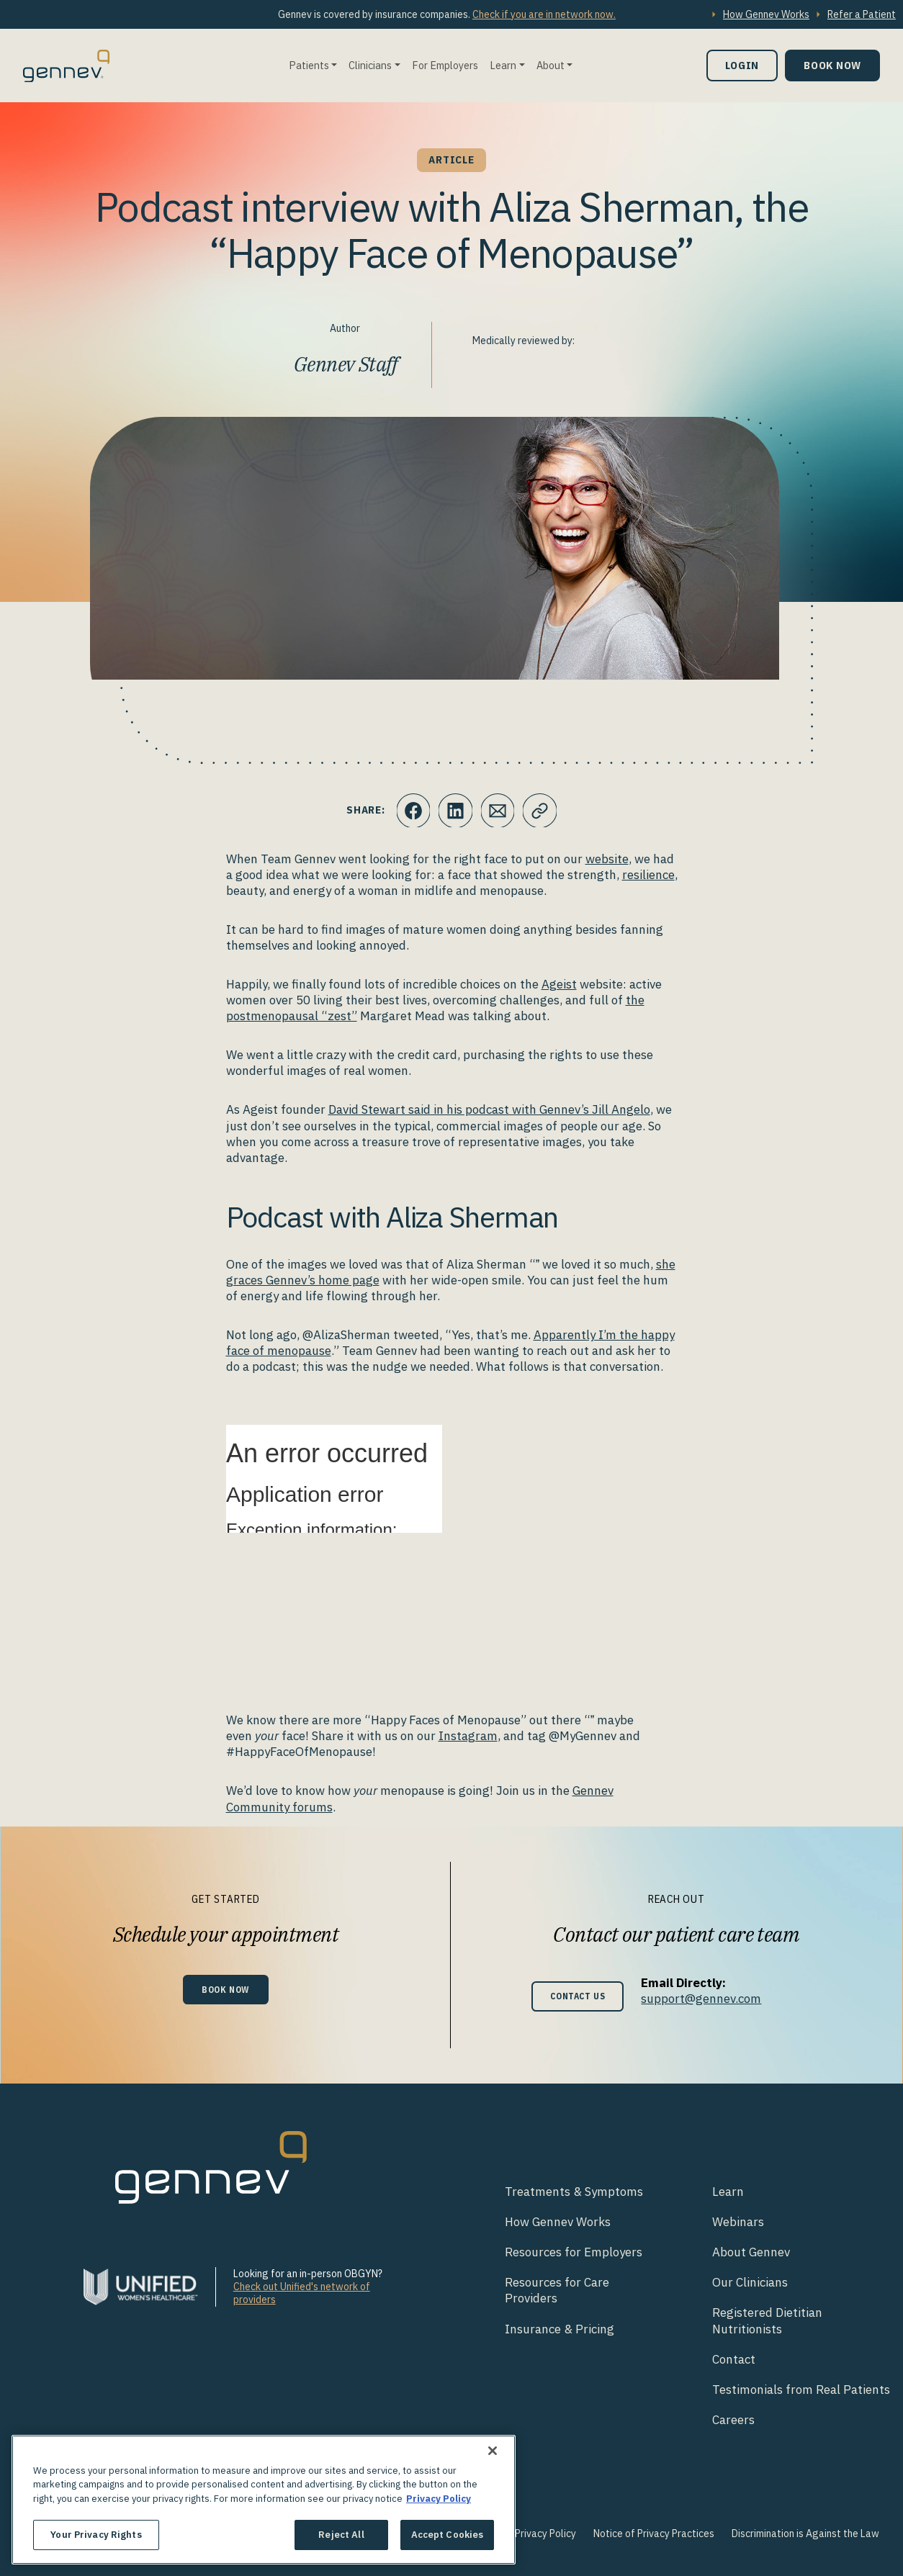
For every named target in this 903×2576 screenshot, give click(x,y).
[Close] (492, 2451)
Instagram (468, 1736)
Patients (309, 65)
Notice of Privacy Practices (653, 2533)
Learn (503, 65)
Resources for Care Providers (557, 2290)
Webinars (738, 2222)
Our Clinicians (750, 2282)
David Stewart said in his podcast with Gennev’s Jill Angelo (489, 1109)
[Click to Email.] (498, 810)
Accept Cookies (447, 2534)
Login (742, 65)
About (550, 65)
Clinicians (370, 65)
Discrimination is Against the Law (805, 2533)
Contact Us (577, 1996)
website (607, 859)
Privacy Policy (545, 2533)
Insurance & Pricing (559, 2329)
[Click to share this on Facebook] (412, 810)
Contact (733, 2359)
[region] (264, 2499)
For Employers (445, 65)
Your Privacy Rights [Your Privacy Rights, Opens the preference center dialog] (95, 2534)
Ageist (559, 984)
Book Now (832, 65)
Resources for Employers (573, 2252)
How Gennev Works (766, 14)
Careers (733, 2420)
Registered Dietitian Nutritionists (767, 2320)
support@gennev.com (707, 1999)
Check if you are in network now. (544, 14)
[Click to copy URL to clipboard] (541, 810)
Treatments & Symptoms (574, 2191)
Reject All (341, 2534)
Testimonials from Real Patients (801, 2389)
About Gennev (751, 2252)
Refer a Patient (861, 14)
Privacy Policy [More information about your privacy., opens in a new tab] (438, 2498)
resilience (648, 875)
